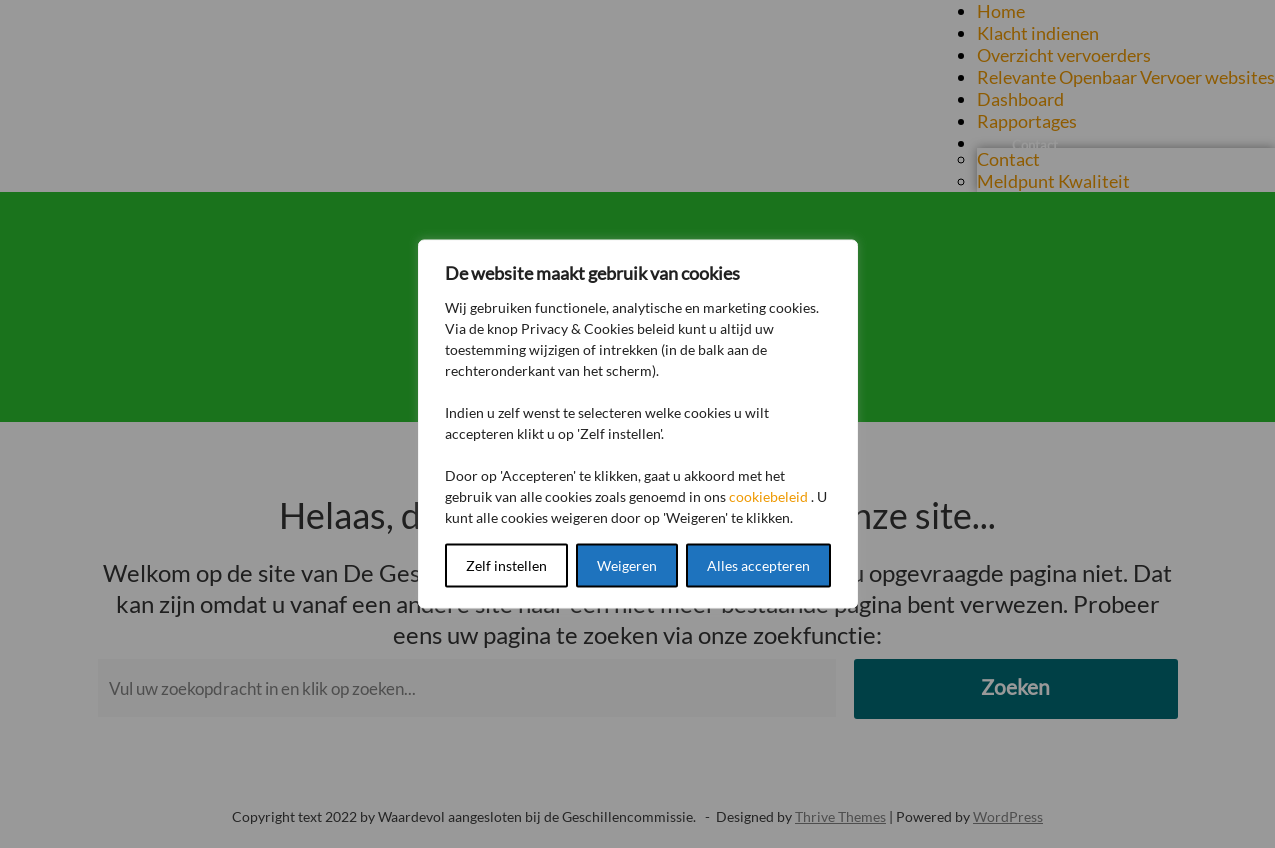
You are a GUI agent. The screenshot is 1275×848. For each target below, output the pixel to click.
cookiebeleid (768, 496)
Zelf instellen (506, 565)
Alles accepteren (758, 565)
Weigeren (627, 565)
